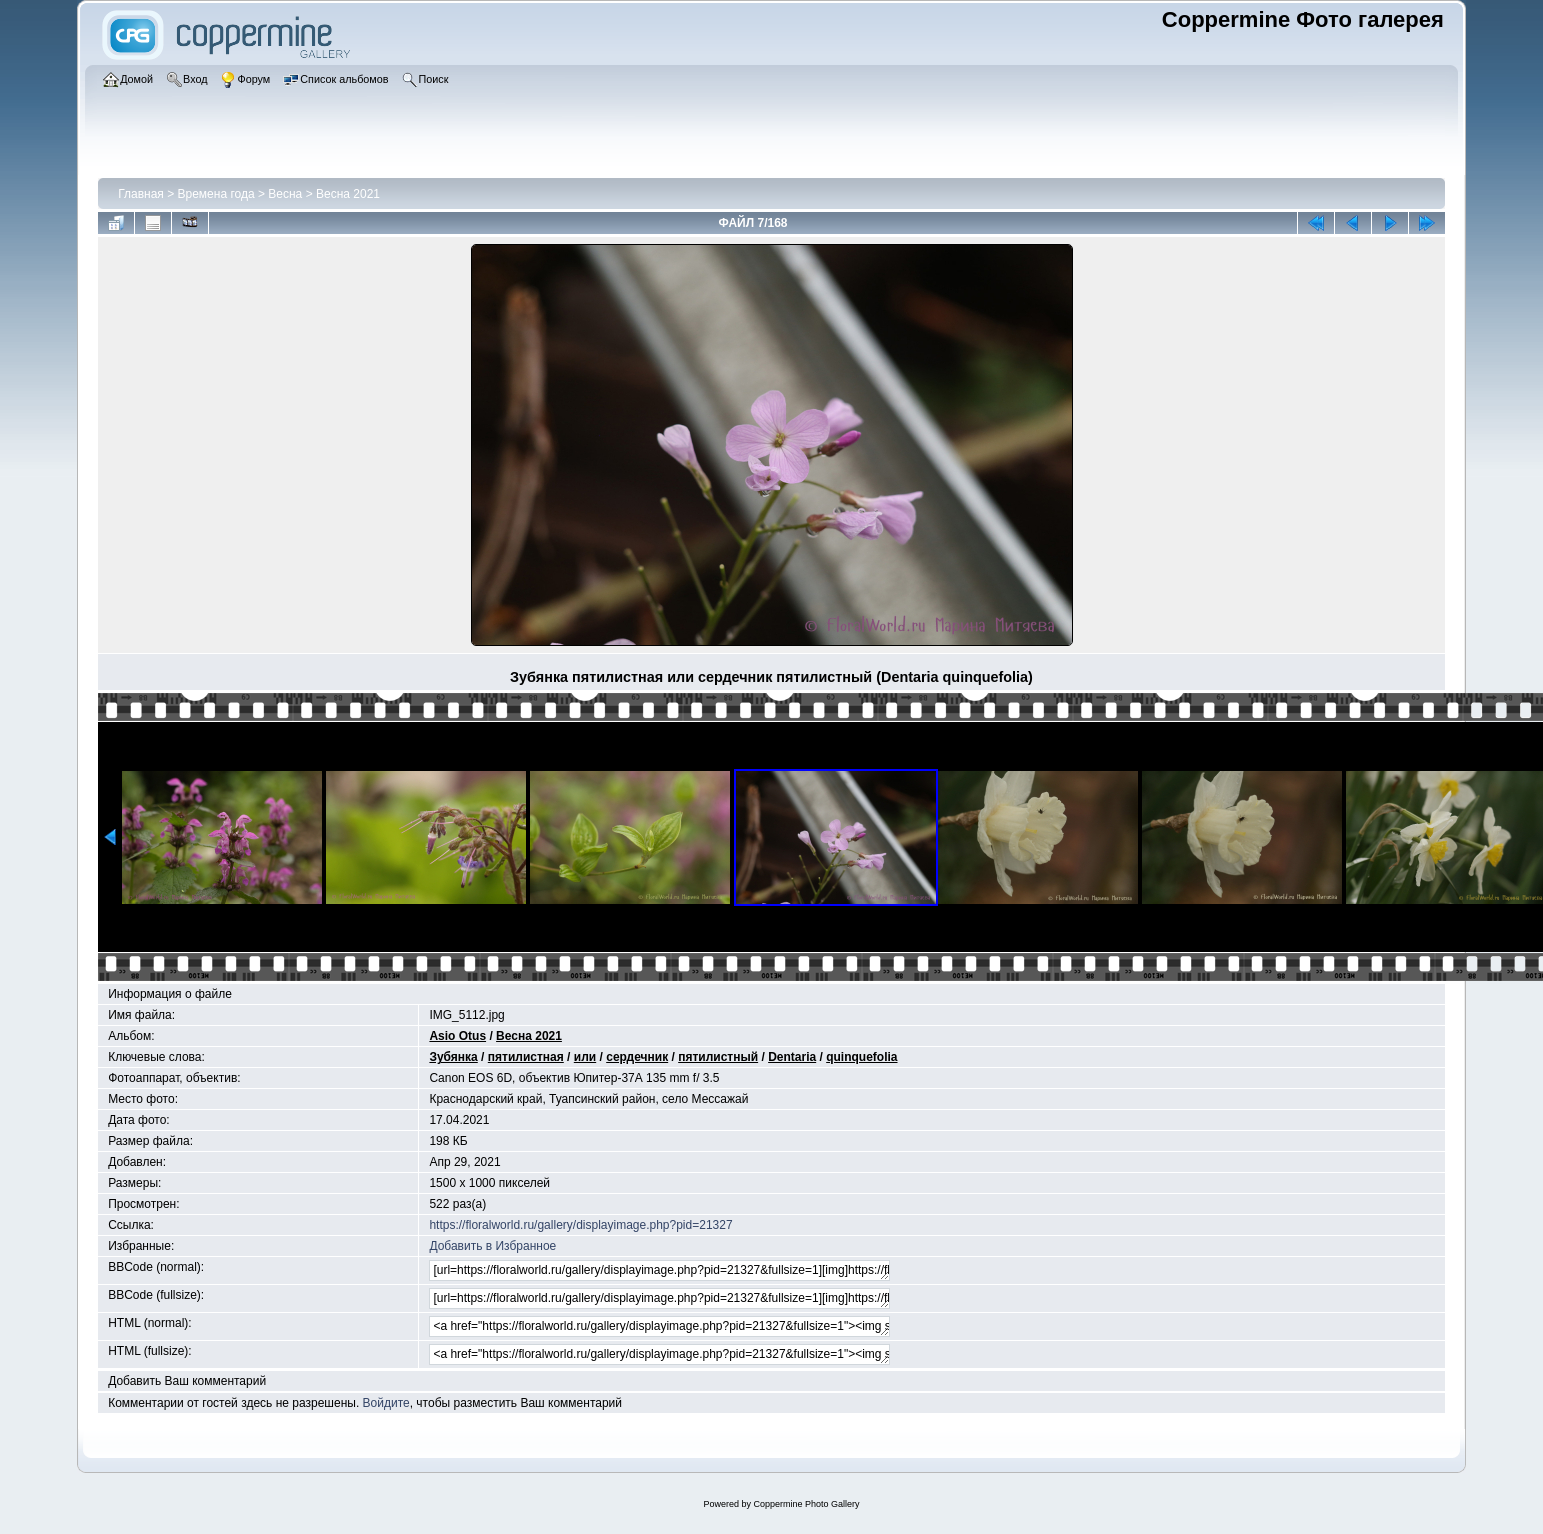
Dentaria (792, 1057)
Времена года (216, 194)
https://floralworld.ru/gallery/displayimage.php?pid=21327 (580, 1225)
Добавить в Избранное (492, 1246)
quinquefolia (861, 1057)
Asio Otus (457, 1036)
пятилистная (526, 1057)
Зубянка (453, 1057)
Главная (141, 194)
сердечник (637, 1057)
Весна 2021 (348, 194)
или (585, 1057)
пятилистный (718, 1057)
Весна (285, 194)
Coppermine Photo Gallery (806, 1504)
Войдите (386, 1403)
